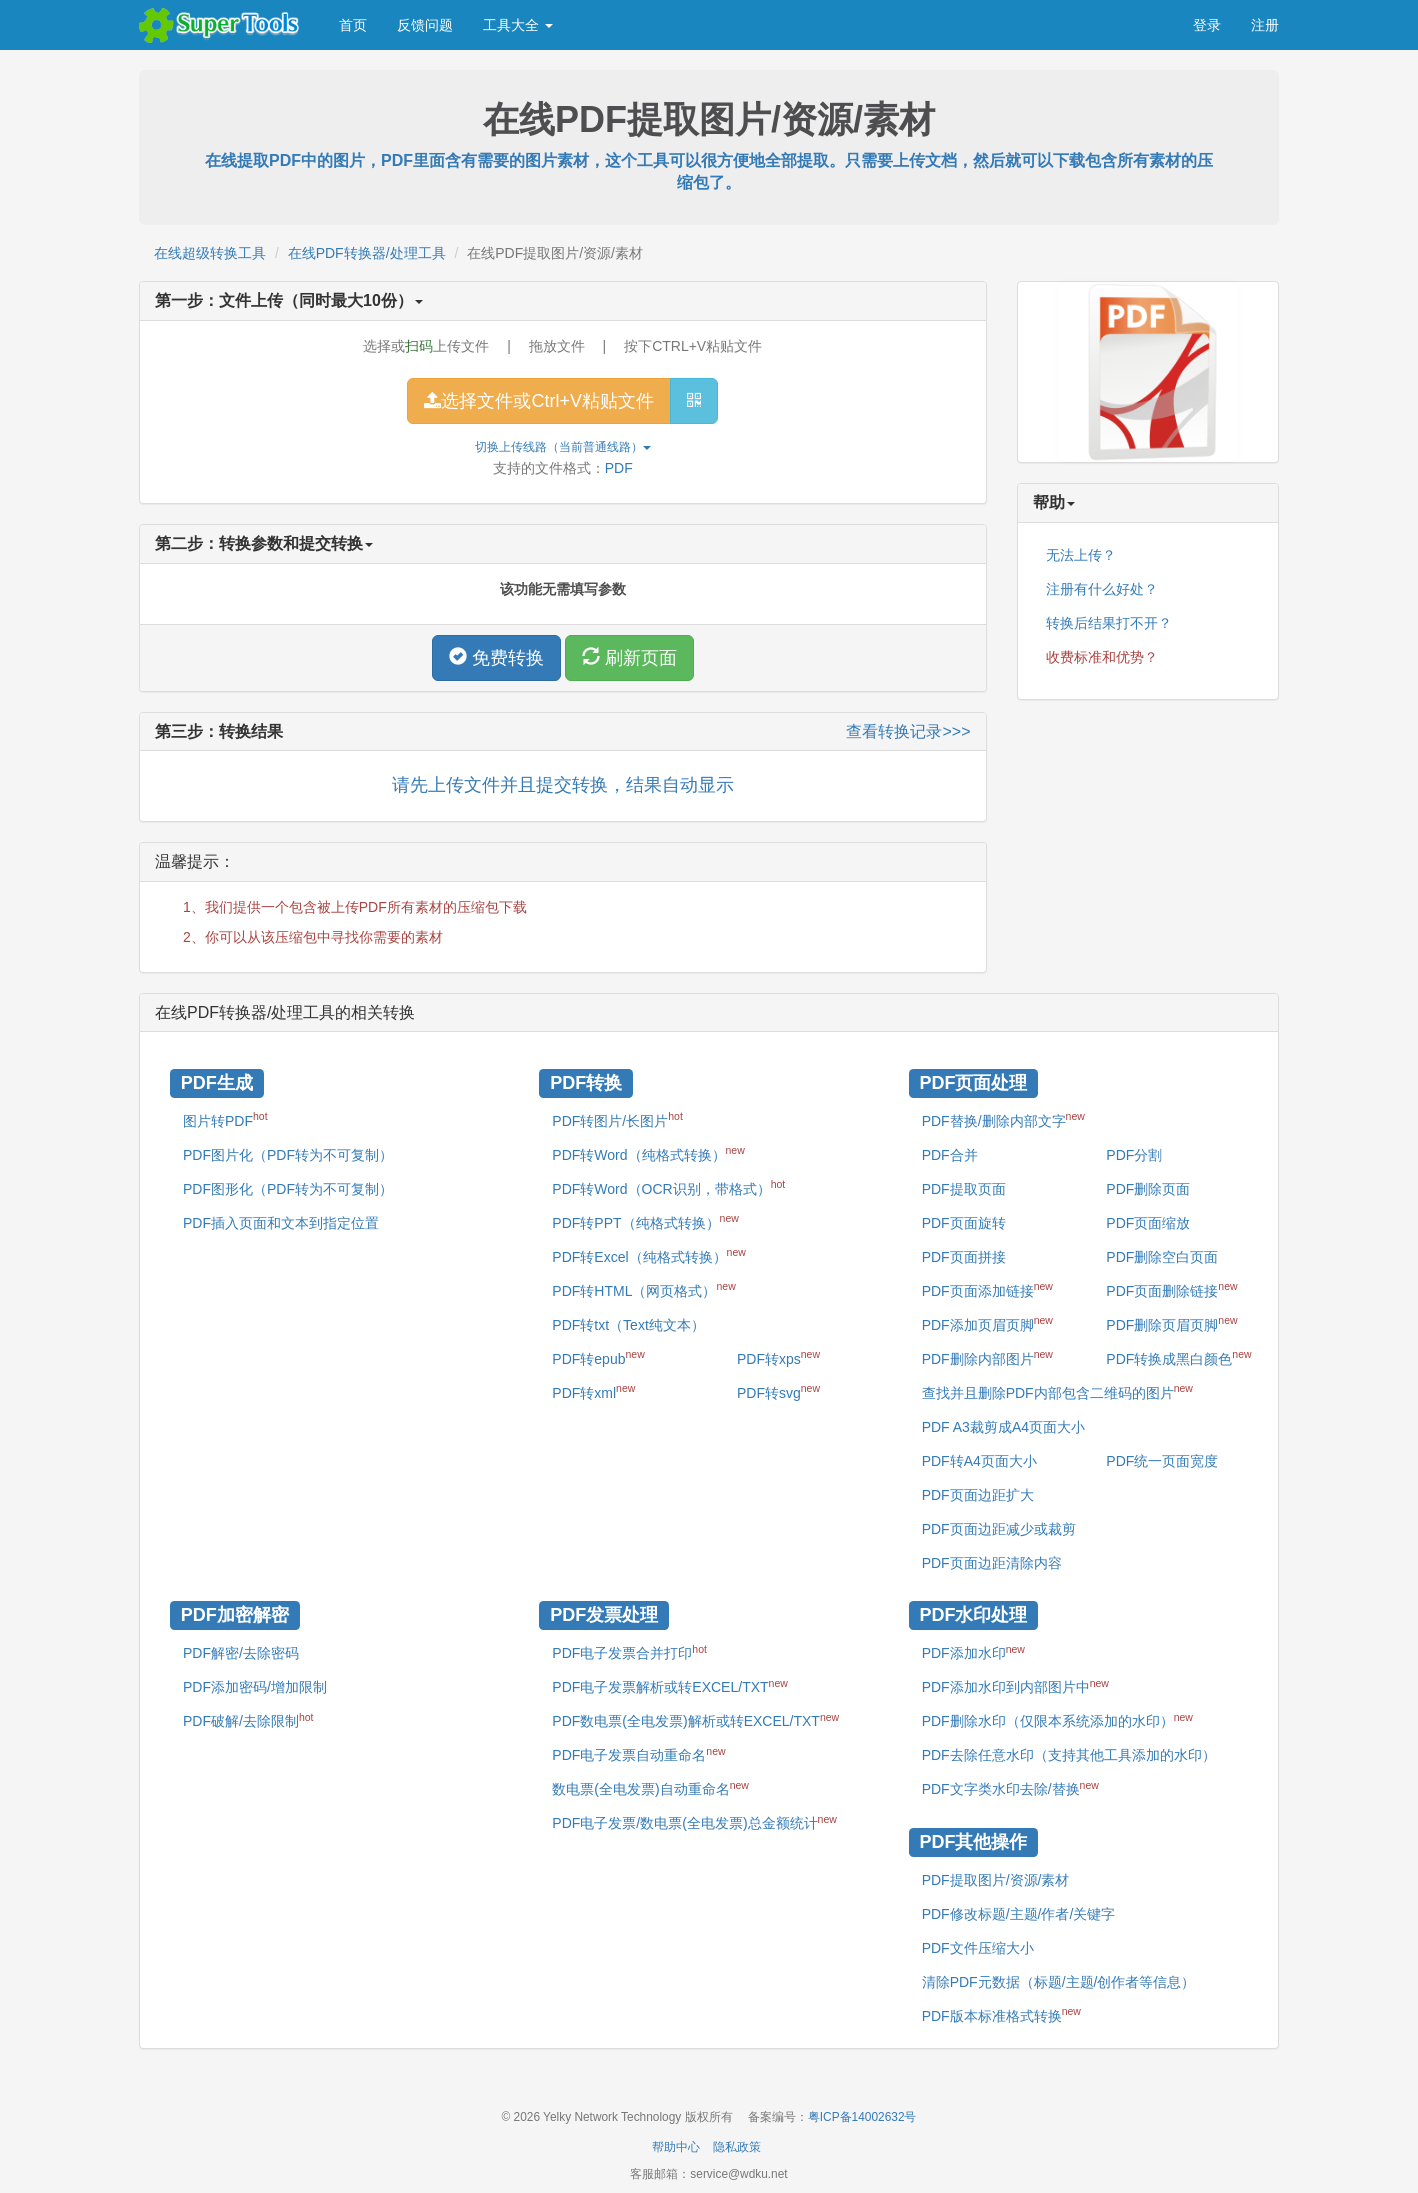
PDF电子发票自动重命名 (638, 1754)
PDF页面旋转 (964, 1223)
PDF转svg (778, 1391)
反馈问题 (425, 25)
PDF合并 (950, 1155)
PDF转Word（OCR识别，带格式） (668, 1187)
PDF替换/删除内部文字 (1003, 1119)
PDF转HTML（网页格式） (643, 1289)
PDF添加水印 (973, 1652)
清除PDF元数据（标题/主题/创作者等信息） (1059, 1982)
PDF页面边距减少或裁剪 (999, 1529)
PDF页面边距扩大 (978, 1495)
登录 (1207, 25)
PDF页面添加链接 (987, 1289)
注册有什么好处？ (1102, 589)
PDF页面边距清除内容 (992, 1563)
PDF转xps (778, 1357)
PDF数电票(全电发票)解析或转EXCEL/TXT (695, 1720)
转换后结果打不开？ (1109, 623)
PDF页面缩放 (1148, 1223)
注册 (1265, 25)
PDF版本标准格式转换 (1001, 2014)
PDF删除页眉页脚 (1171, 1323)
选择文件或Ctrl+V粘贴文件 (539, 401)
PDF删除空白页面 (1162, 1257)
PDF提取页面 (964, 1189)
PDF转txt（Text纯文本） (628, 1325)
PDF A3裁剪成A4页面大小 (1003, 1427)
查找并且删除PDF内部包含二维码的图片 (1057, 1391)
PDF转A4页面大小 (979, 1461)
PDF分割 (1134, 1155)
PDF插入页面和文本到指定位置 (281, 1223)
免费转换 (496, 657)
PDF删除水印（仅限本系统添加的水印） (1057, 1720)
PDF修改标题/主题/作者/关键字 (1019, 1914)
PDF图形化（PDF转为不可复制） (288, 1189)
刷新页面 (629, 657)
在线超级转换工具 (210, 253)
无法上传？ (1081, 555)
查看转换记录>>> (908, 731)
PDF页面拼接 (964, 1257)
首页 (353, 25)
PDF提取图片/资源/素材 (996, 1880)
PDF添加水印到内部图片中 (1015, 1686)
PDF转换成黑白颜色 (1178, 1357)
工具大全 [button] (518, 25)
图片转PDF (225, 1119)
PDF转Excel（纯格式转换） (649, 1255)
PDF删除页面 (1148, 1189)
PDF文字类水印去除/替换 (1010, 1788)
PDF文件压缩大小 (978, 1948)
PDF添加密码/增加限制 (255, 1687)
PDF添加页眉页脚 (987, 1323)
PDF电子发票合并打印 (629, 1652)
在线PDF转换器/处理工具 (367, 253)
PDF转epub (598, 1357)
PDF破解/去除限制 (248, 1720)
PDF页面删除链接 (1171, 1289)
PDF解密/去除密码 (241, 1653)
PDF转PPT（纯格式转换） (645, 1221)
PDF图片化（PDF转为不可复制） (288, 1155)
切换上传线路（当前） (563, 447)
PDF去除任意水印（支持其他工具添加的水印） (1069, 1755)
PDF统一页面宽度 (1162, 1461)
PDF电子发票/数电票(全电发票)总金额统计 (694, 1822)
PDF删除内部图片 (987, 1357)
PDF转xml (593, 1391)
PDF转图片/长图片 (617, 1119)
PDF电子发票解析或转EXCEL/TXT (670, 1686)
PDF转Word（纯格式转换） (648, 1153)
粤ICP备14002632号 (862, 2117)
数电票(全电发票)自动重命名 (650, 1788)
